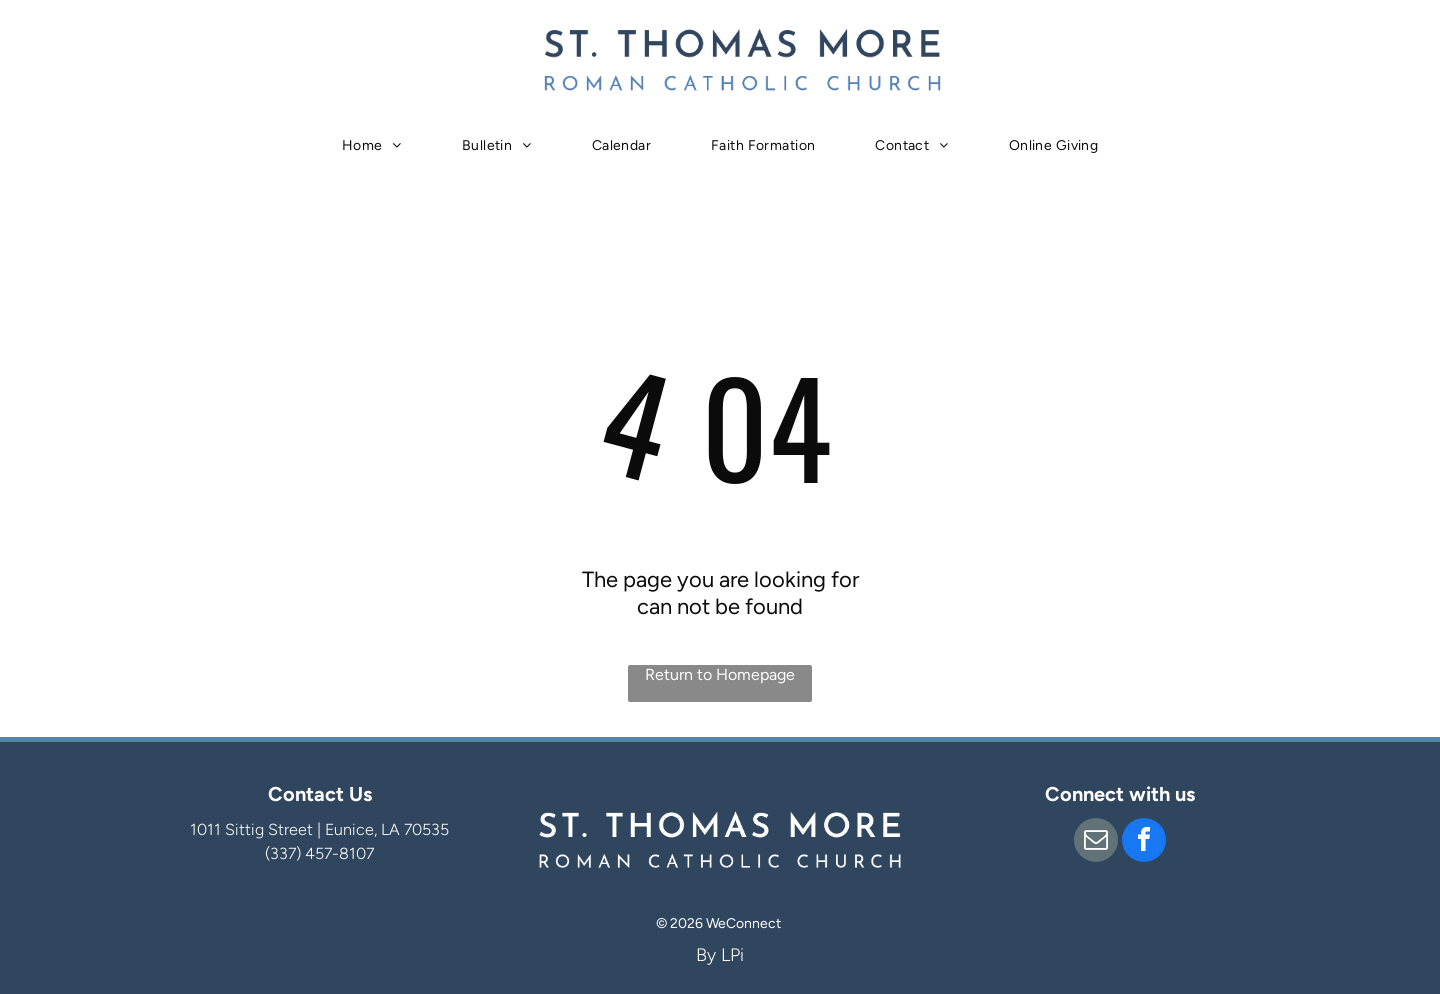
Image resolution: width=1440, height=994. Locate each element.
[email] (1096, 842)
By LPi (720, 955)
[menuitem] (372, 145)
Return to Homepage (720, 674)
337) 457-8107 (322, 853)
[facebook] (1144, 842)
